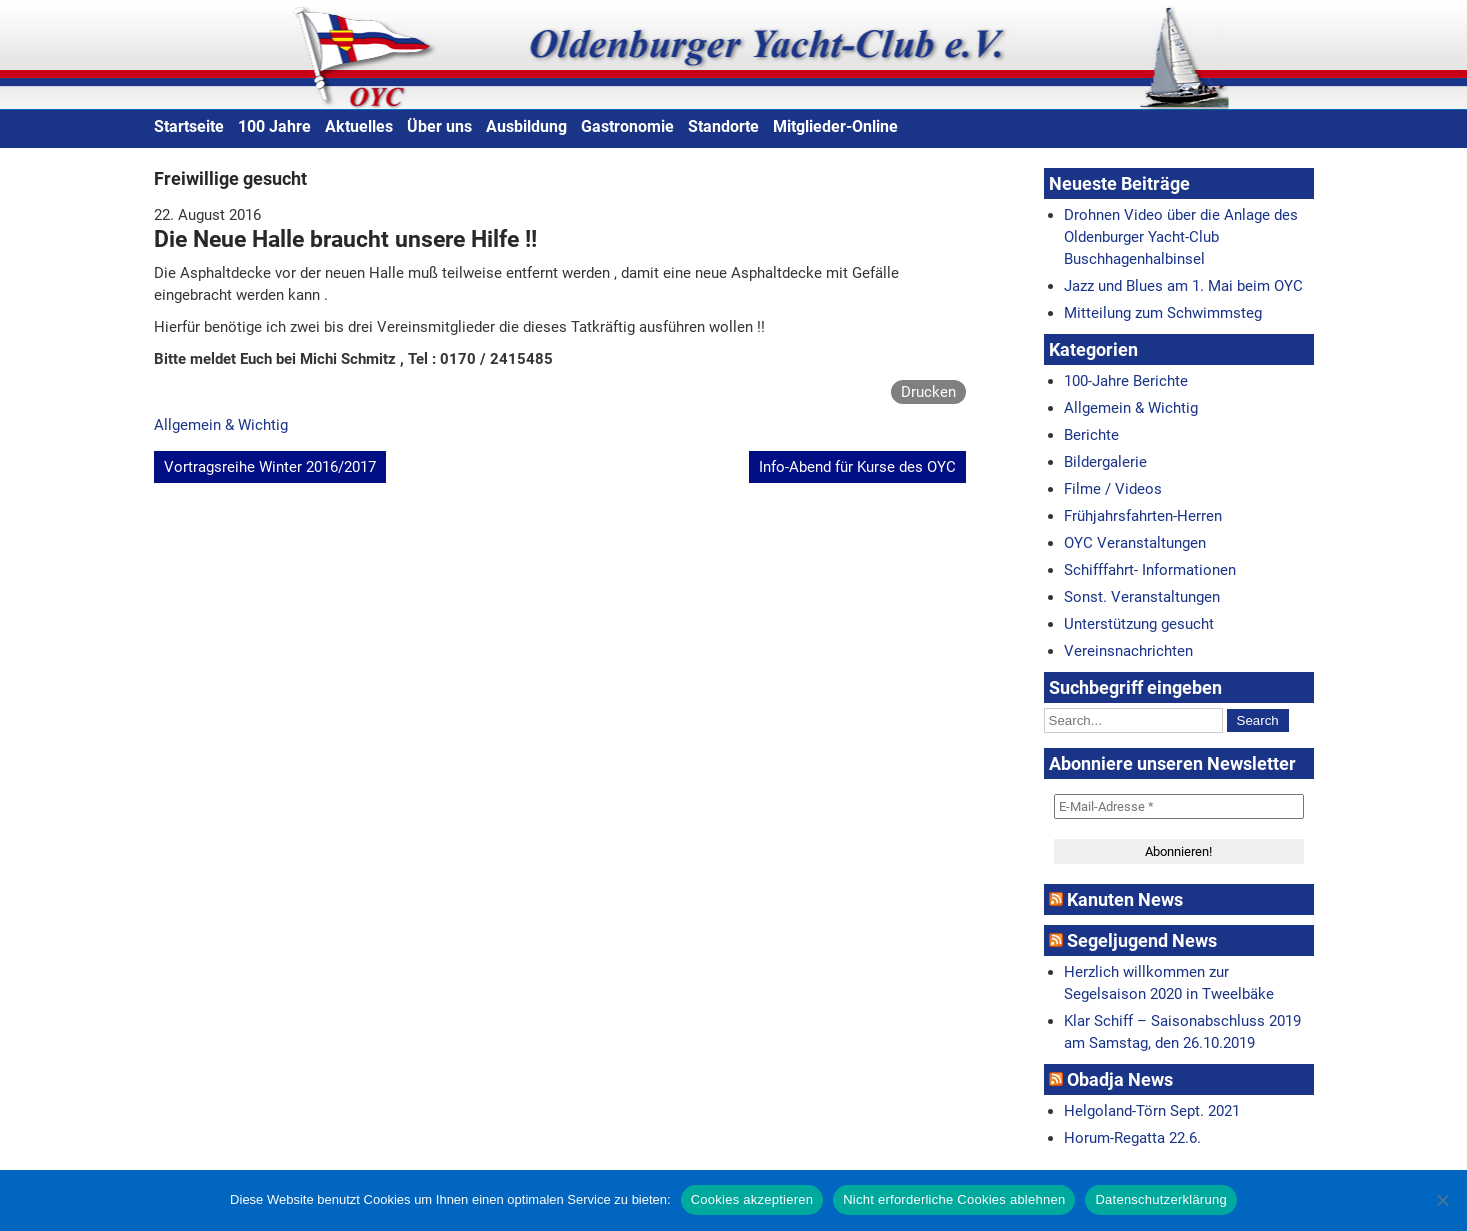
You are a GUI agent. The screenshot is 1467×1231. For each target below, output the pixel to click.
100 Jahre (274, 126)
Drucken (928, 392)
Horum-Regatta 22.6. (1132, 1138)
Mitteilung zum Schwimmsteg (1163, 313)
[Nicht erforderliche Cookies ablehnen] (1442, 1200)
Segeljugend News (1142, 940)
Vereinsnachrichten (1128, 651)
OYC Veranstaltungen (1135, 543)
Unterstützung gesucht (1139, 624)
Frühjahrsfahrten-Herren (1143, 516)
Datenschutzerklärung (1160, 1199)
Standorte (723, 126)
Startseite (189, 126)
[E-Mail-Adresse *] (1179, 806)
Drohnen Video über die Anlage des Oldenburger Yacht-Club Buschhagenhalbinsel (1181, 237)
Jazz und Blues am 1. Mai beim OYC (1183, 286)
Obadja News (1120, 1079)
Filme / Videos (1113, 489)
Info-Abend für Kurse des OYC (857, 467)
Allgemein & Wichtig (221, 425)
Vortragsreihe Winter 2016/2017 (270, 467)
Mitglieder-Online (835, 126)
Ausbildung (526, 126)
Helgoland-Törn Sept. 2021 (1152, 1111)
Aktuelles (359, 126)
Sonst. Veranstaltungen (1142, 597)
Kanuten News (1125, 899)
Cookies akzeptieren (752, 1199)
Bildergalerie (1105, 462)
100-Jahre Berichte (1126, 381)
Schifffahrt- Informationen (1150, 570)
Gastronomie (627, 126)
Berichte (1091, 435)
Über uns (439, 126)
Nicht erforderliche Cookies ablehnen (954, 1199)
